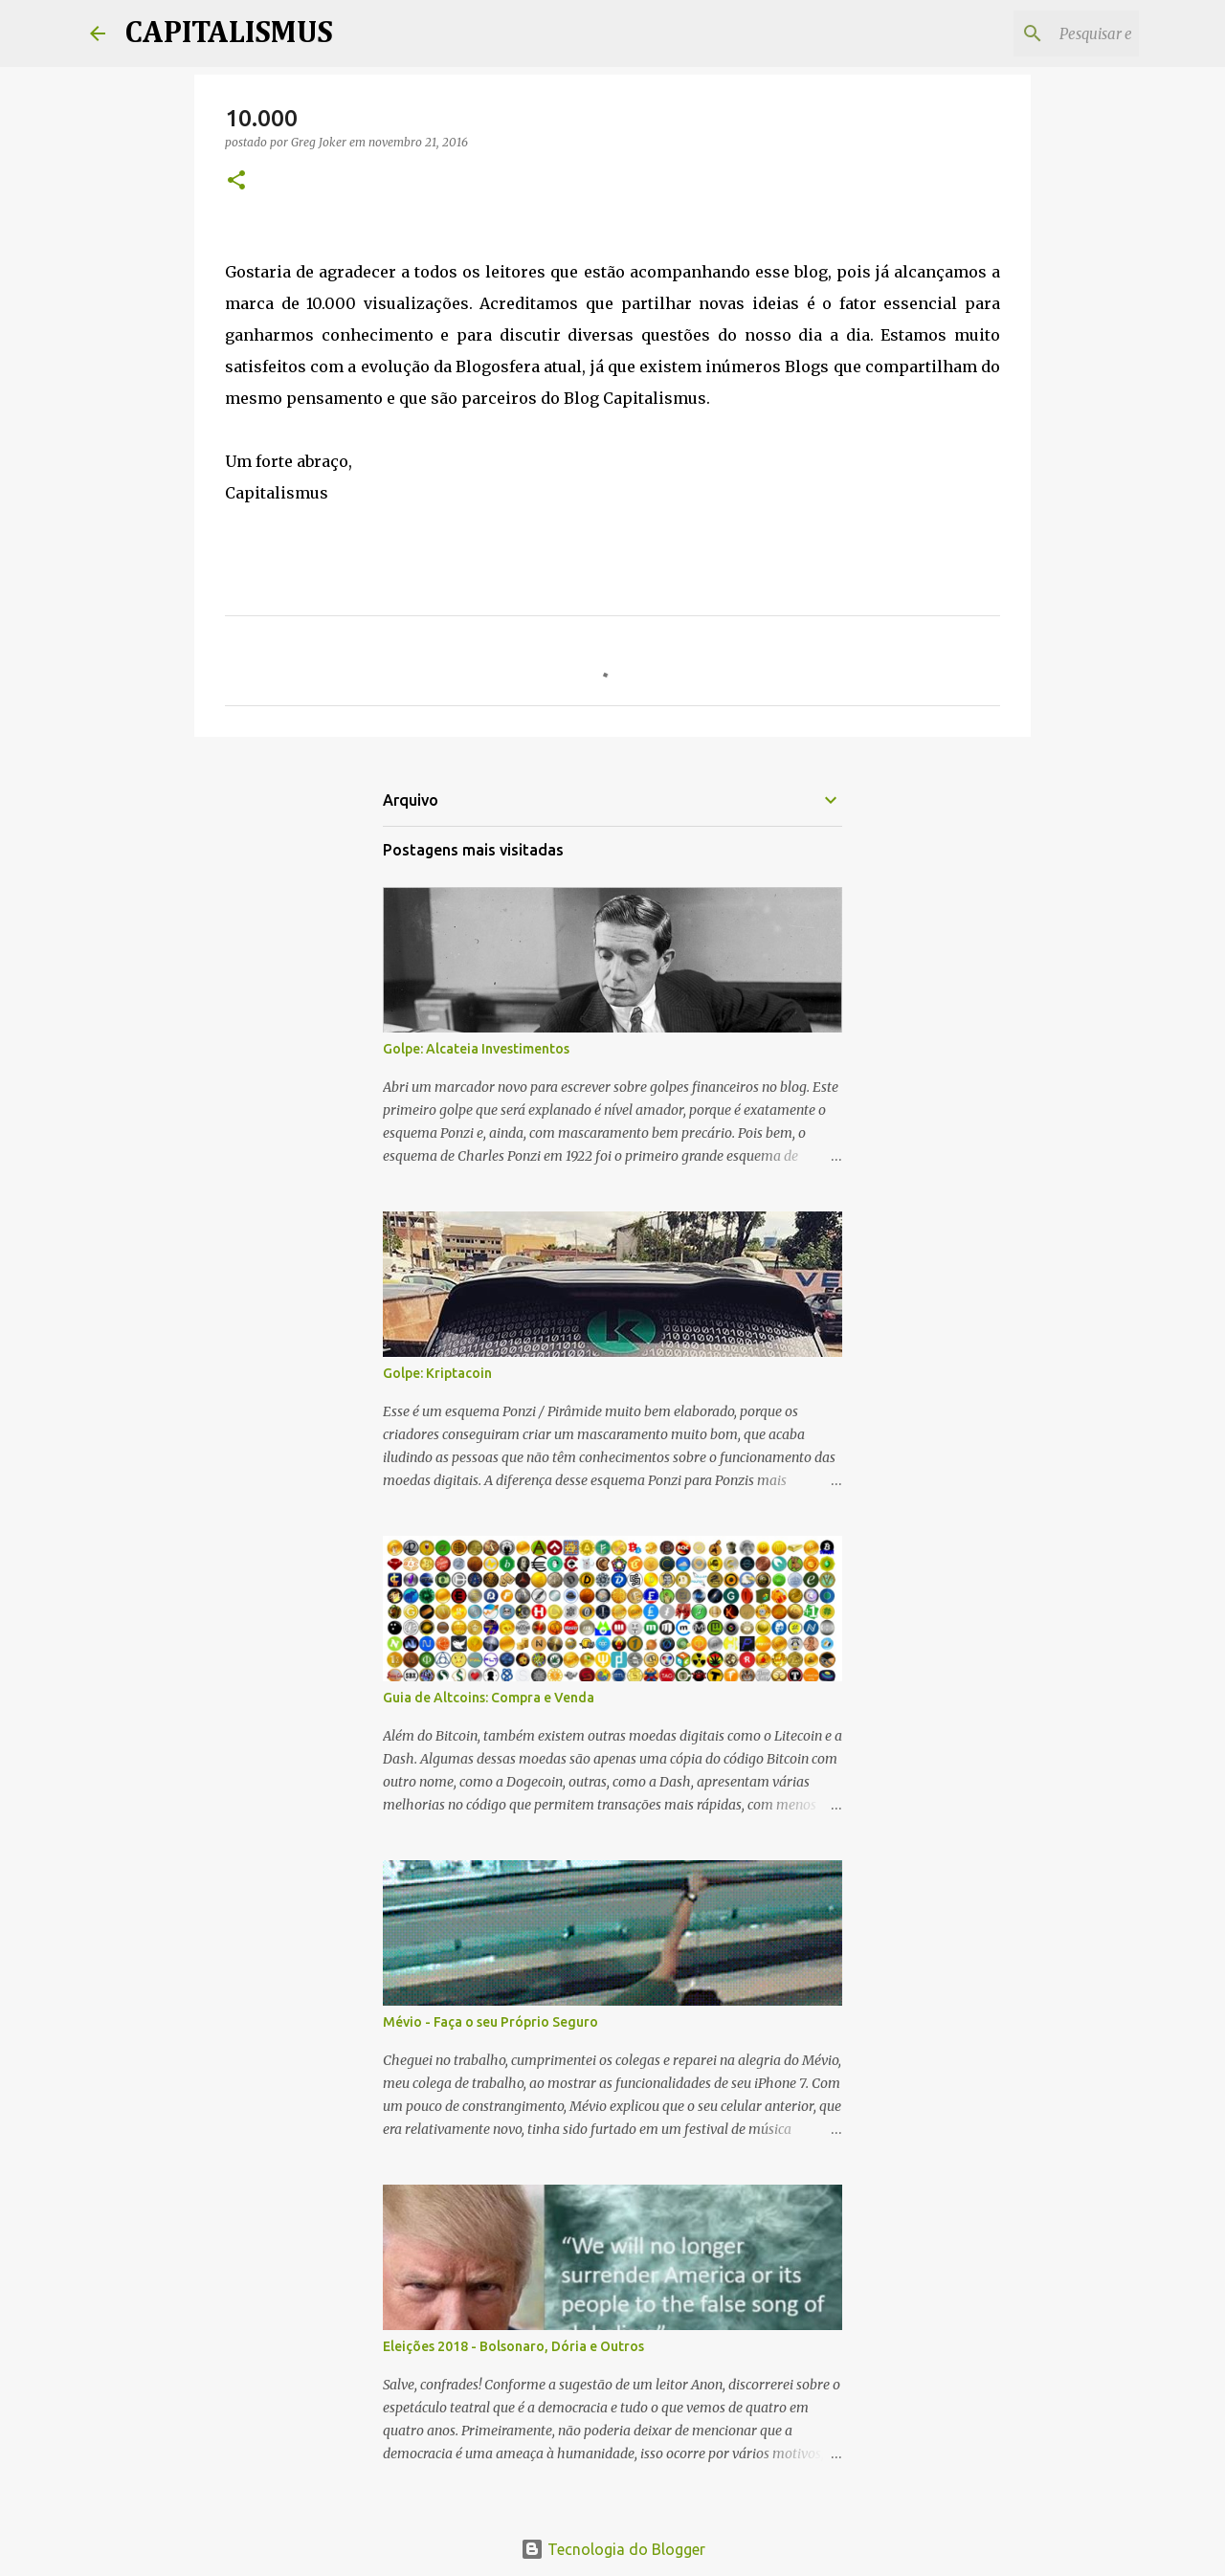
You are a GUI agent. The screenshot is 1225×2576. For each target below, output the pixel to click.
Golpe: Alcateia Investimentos (476, 1048)
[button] (236, 181)
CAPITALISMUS (228, 33)
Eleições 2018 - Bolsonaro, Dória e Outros (513, 2346)
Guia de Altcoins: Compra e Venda (488, 1697)
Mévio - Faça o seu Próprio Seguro (490, 2022)
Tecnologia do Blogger (613, 2549)
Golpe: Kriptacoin (437, 1373)
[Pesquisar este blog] (1038, 33)
